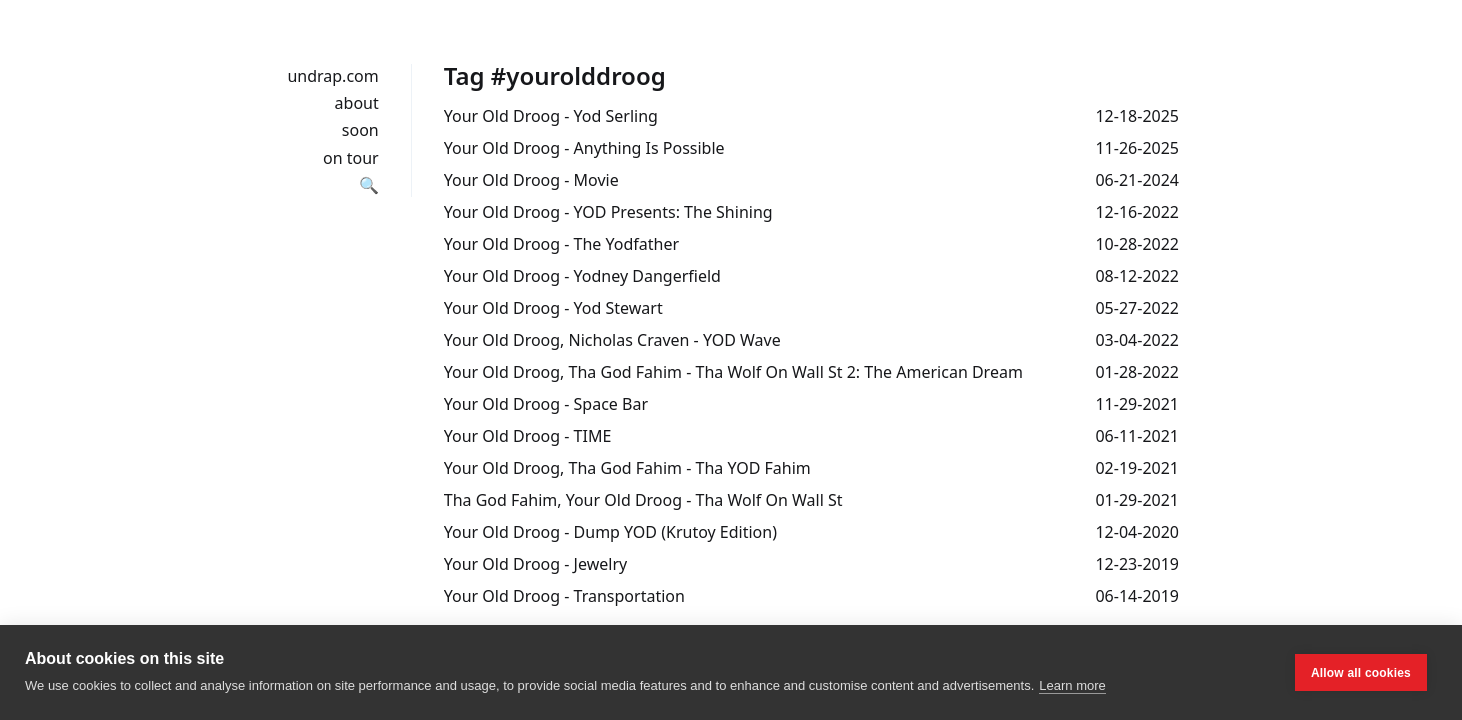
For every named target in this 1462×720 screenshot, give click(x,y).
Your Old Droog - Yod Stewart (553, 308)
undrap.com (332, 76)
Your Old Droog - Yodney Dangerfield (582, 276)
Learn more (1072, 685)
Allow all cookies (1361, 673)
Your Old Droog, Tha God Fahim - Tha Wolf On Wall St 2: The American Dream (733, 372)
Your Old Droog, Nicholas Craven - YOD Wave (612, 340)
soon (360, 130)
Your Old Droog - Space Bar (546, 404)
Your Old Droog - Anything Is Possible (584, 148)
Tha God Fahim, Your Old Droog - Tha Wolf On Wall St (643, 500)
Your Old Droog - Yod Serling (551, 116)
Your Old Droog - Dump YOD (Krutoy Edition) (610, 532)
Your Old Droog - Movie (531, 180)
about (357, 103)
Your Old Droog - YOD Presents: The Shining (608, 212)
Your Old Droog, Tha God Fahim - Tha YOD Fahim (627, 468)
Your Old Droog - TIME (528, 436)
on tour (351, 158)
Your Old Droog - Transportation (564, 596)
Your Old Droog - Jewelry (535, 564)
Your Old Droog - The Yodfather (561, 244)
